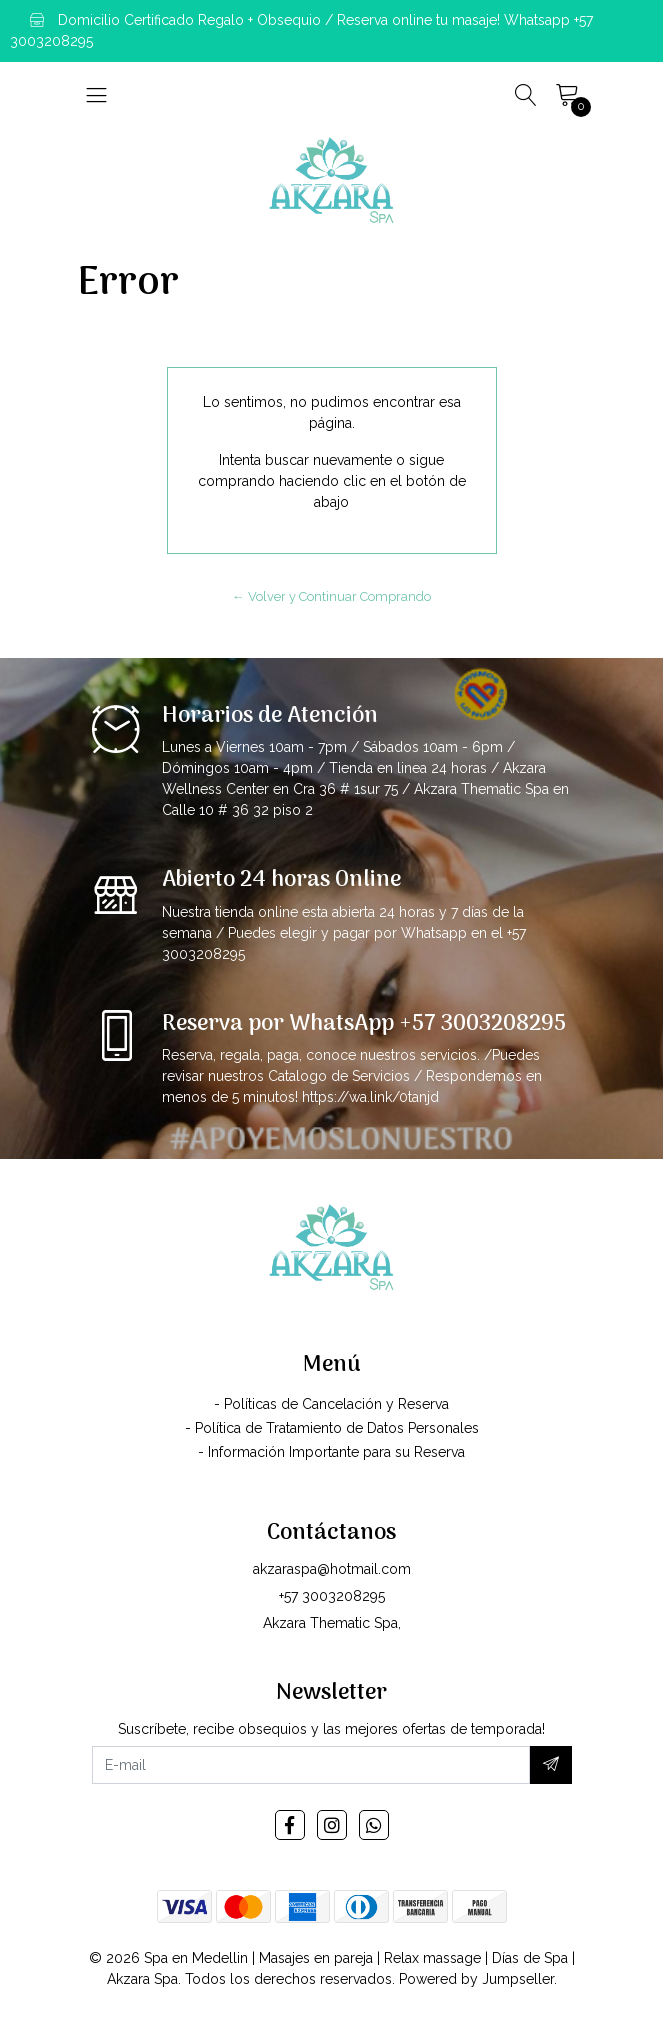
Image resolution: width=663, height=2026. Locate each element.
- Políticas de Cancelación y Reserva (331, 1404)
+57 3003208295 (332, 1596)
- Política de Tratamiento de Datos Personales (332, 1428)
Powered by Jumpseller (476, 1979)
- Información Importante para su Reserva (331, 1452)
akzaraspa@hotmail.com (332, 1569)
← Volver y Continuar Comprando (331, 596)
